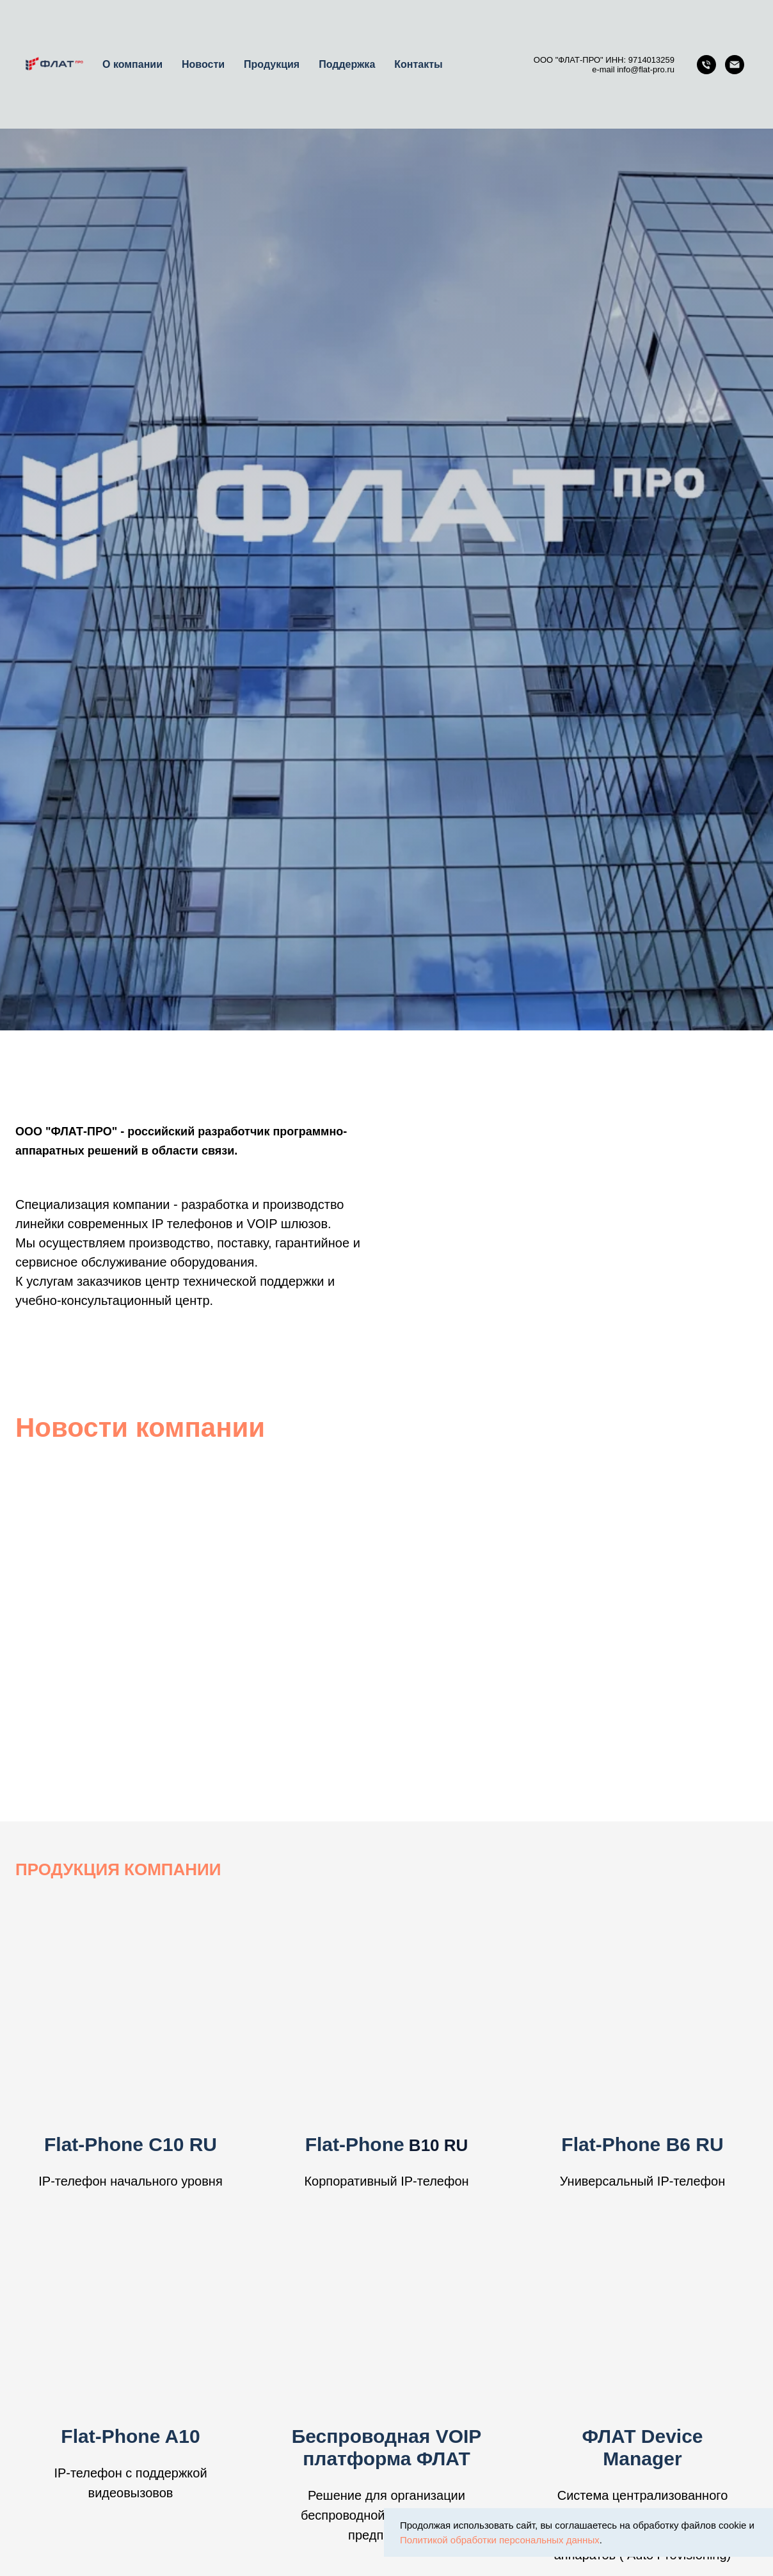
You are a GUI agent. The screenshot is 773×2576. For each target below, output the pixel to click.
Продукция (271, 64)
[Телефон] (706, 64)
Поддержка (347, 64)
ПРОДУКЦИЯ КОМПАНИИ (118, 1869)
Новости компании (140, 1427)
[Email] (734, 64)
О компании (132, 64)
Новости (203, 64)
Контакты (418, 64)
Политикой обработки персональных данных (500, 2539)
